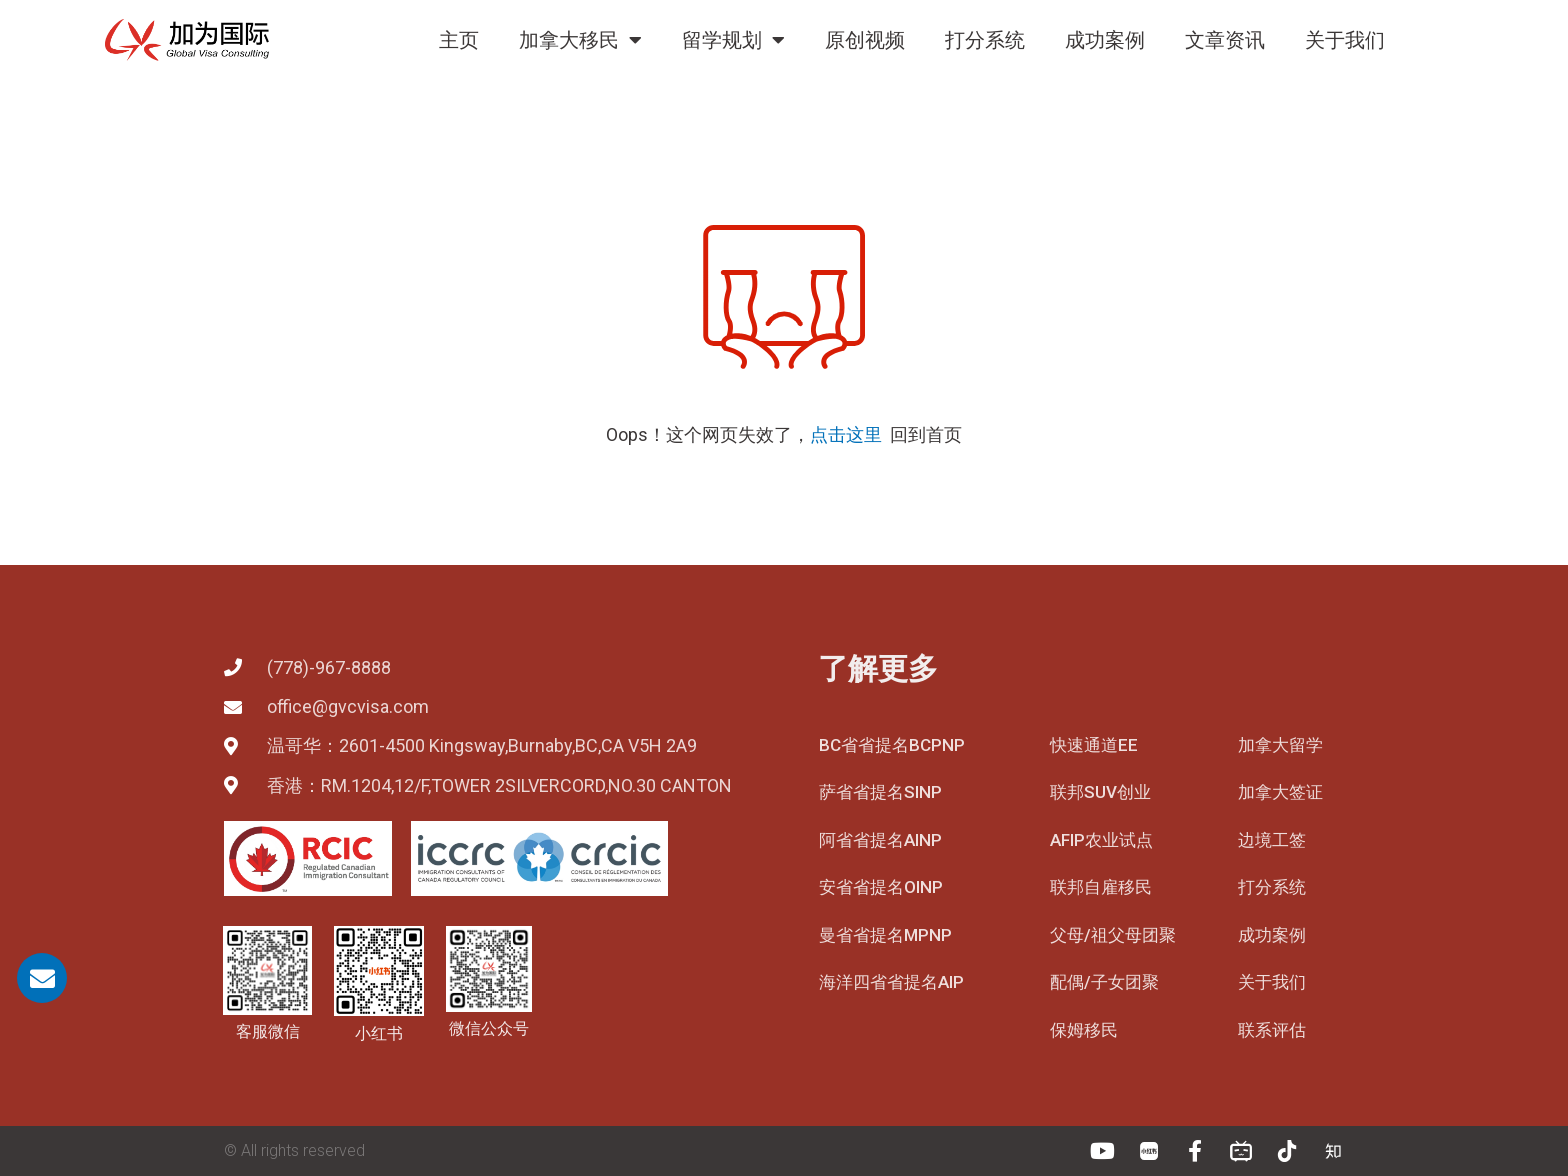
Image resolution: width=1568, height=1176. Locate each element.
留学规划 (733, 40)
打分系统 (985, 40)
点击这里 (846, 434)
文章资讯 (1225, 40)
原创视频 (865, 40)
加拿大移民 (580, 40)
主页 (459, 40)
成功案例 (1105, 40)
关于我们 (1345, 40)
